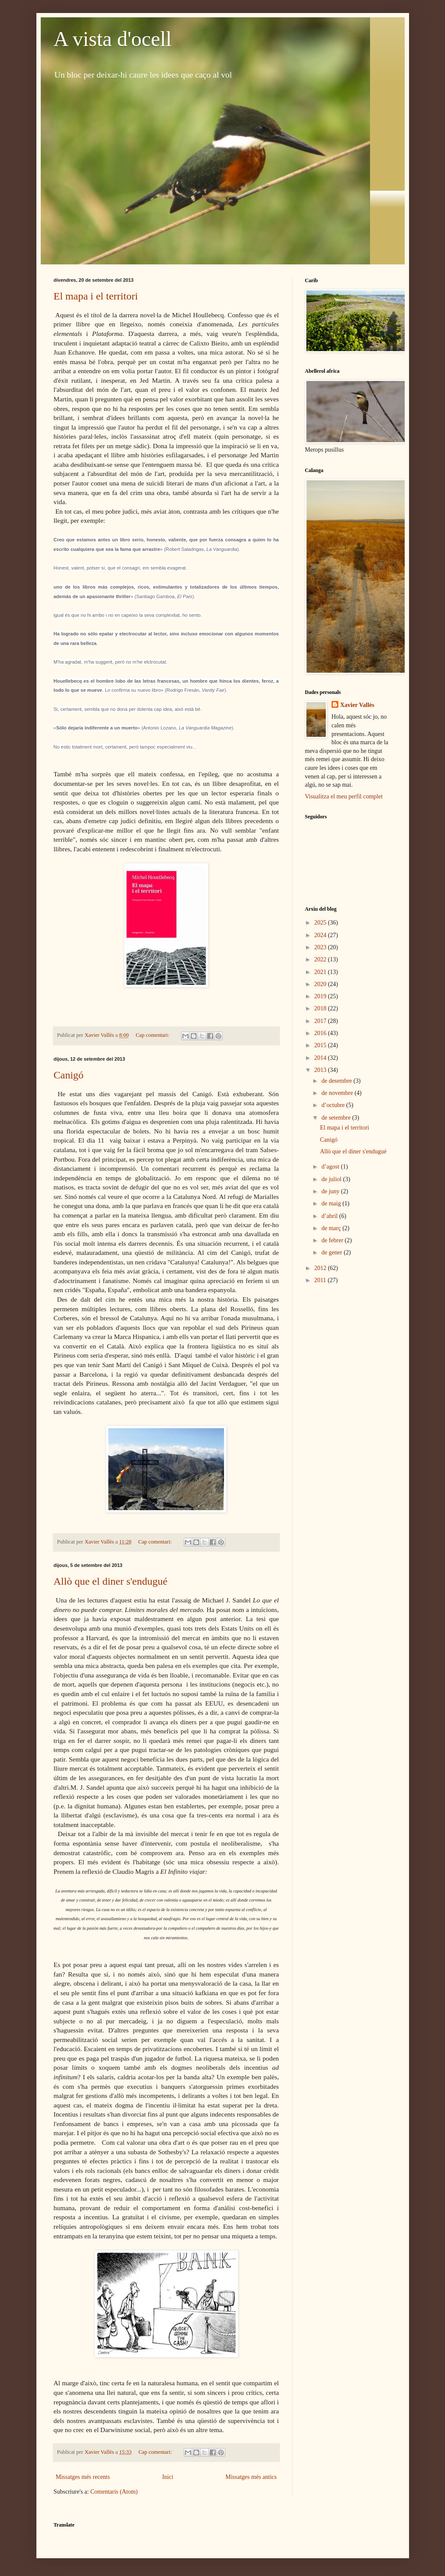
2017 (321, 1021)
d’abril (330, 1216)
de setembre (337, 1117)
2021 (321, 972)
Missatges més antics (250, 2477)
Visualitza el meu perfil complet (344, 796)
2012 (321, 1268)
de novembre (338, 1093)
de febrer (333, 1240)
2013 (321, 1070)
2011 (321, 1280)
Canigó (69, 1075)
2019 (321, 996)
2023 (321, 947)
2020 (321, 984)
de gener (333, 1252)
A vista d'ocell (113, 38)
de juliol (332, 1179)
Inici (167, 2477)
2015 (321, 1045)
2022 (321, 959)
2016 (321, 1033)
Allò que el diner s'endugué (111, 1581)
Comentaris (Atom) (113, 2491)
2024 (321, 935)
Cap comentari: (153, 1035)
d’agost (331, 1166)
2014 (321, 1058)
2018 (321, 1008)
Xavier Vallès (357, 705)
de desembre (338, 1081)
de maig (332, 1203)
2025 (321, 922)
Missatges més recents (83, 2477)
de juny (331, 1191)
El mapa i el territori (96, 296)
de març (332, 1228)
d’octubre (334, 1105)
